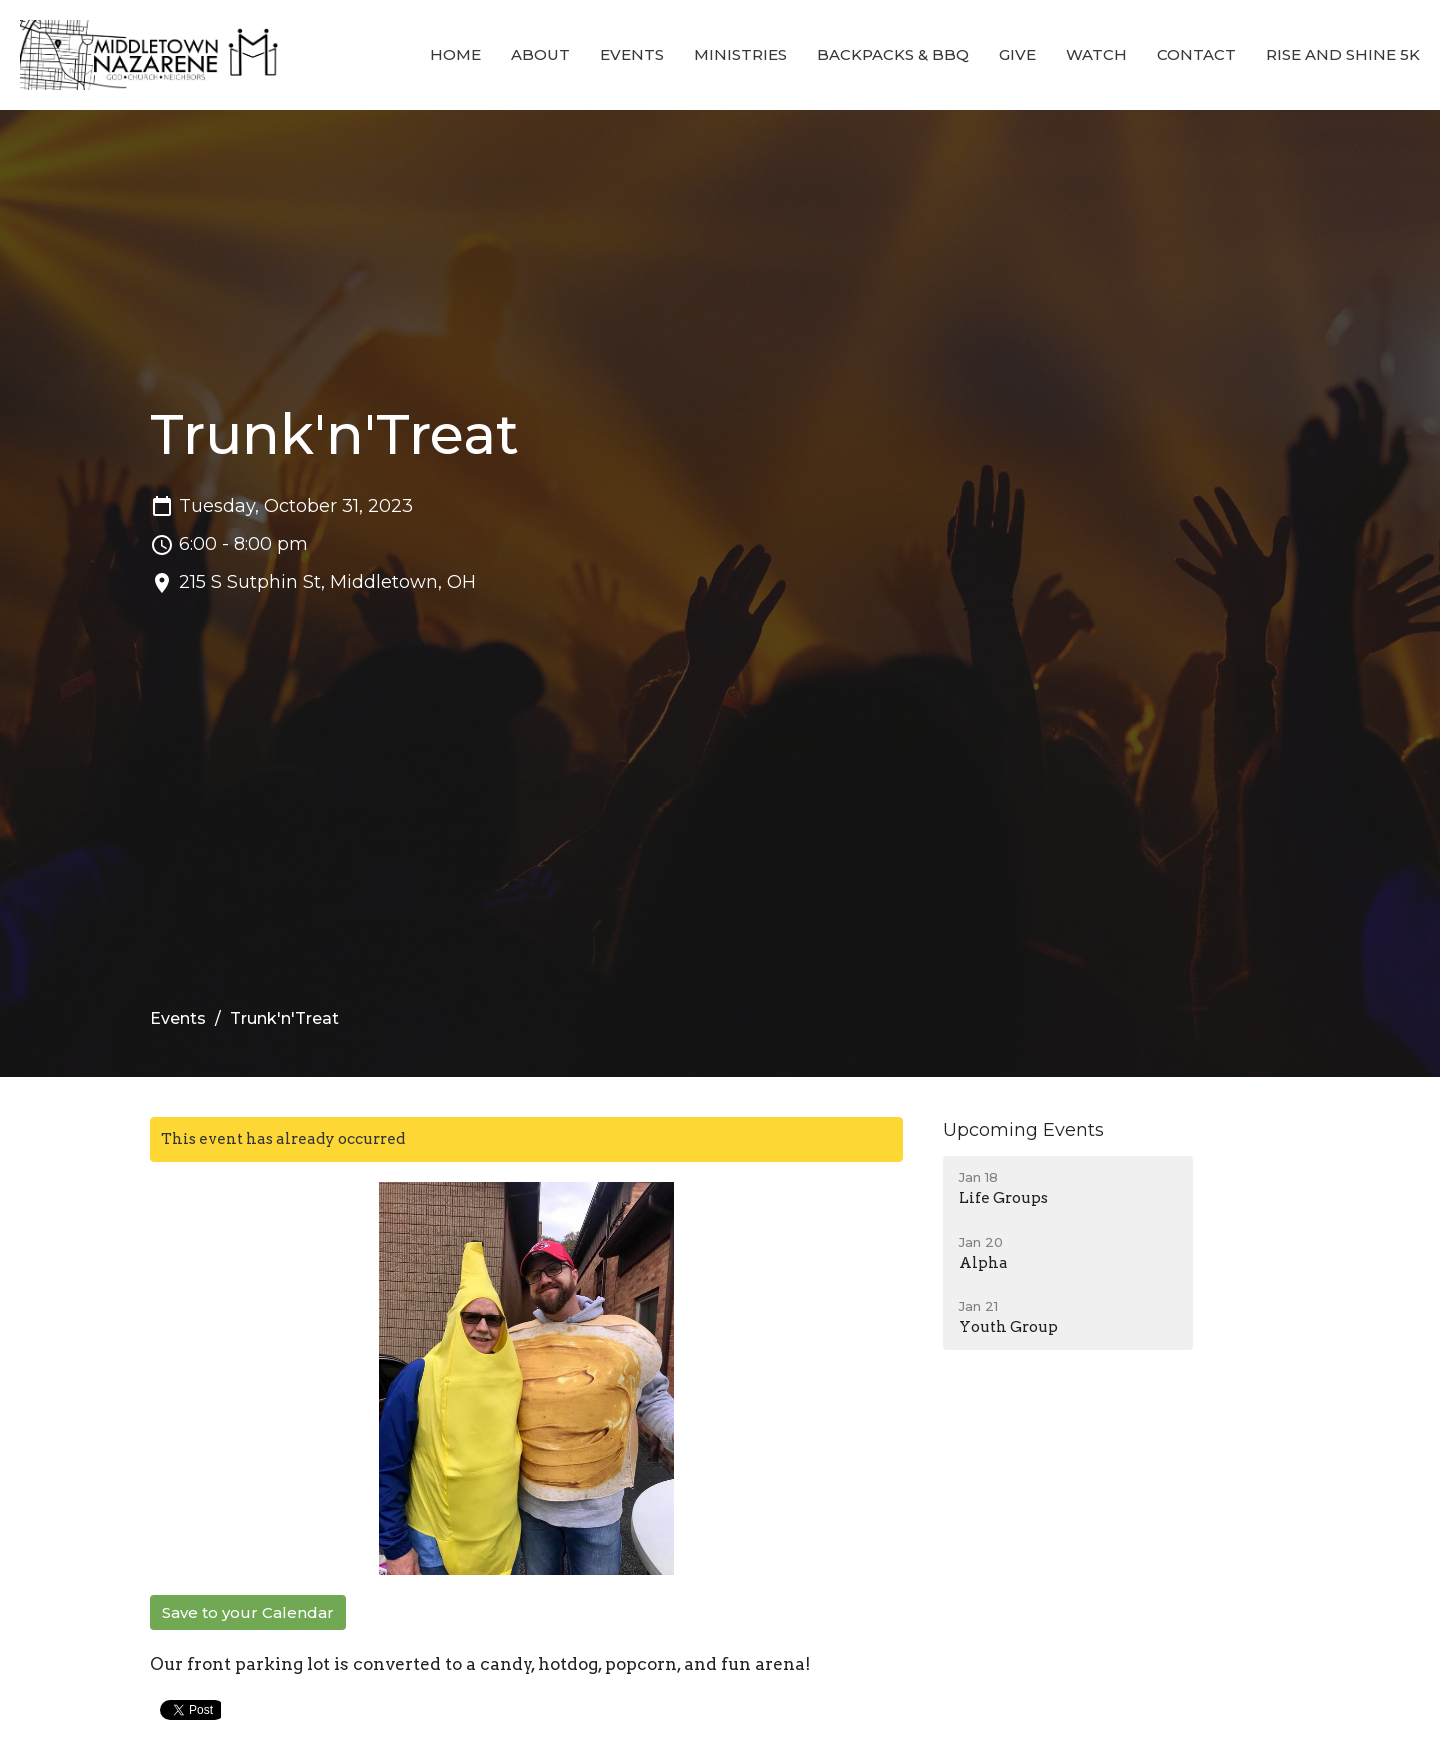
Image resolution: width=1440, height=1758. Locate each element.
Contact (1196, 54)
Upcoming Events (1023, 1130)
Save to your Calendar (248, 1612)
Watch (1096, 54)
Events (632, 54)
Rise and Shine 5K (1343, 54)
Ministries (740, 54)
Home (455, 54)
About (540, 54)
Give (1017, 54)
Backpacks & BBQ (893, 54)
